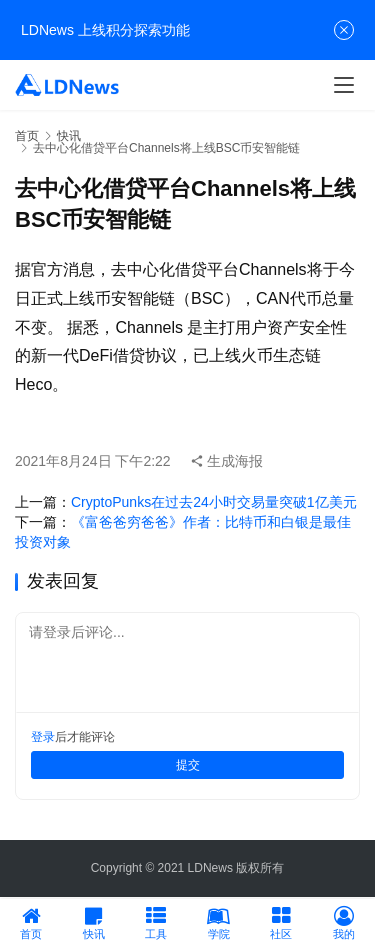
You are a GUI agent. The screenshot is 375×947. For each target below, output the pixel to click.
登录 (43, 737)
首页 (27, 136)
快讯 (69, 136)
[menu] (344, 85)
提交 (188, 765)
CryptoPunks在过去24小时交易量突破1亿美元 (214, 502)
